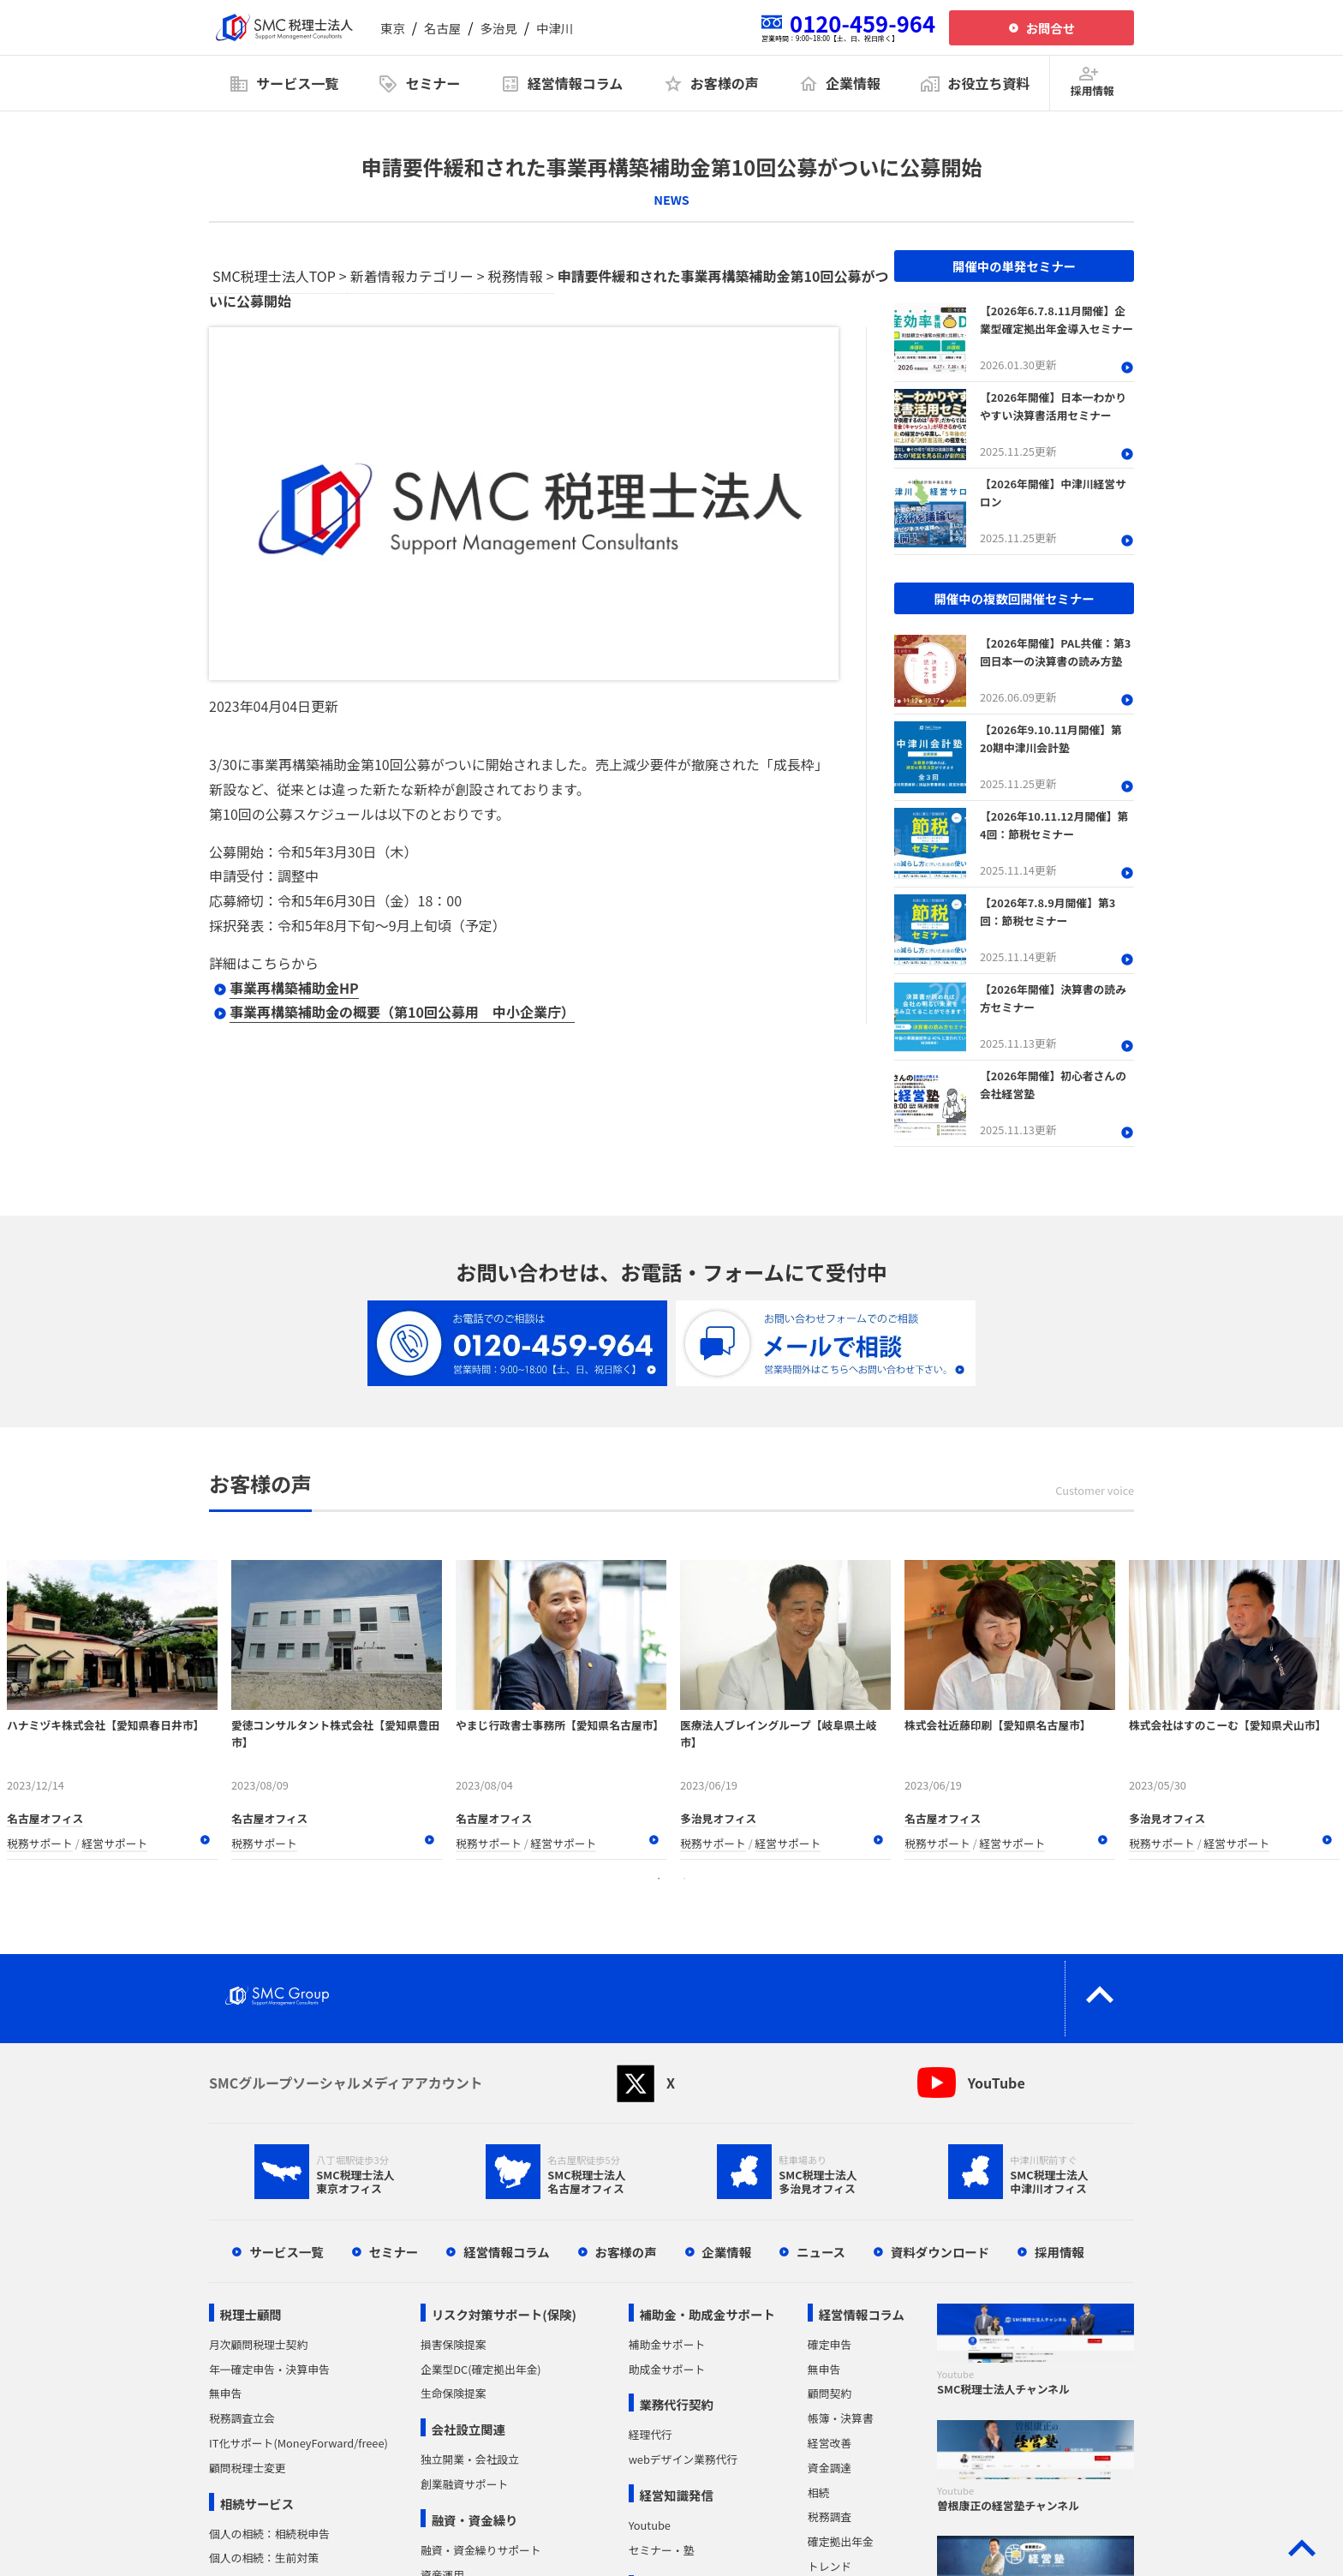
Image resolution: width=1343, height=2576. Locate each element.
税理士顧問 (251, 2314)
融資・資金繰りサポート (481, 2550)
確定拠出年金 (841, 2541)
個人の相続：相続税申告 (269, 2533)
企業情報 (727, 2252)
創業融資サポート (464, 2484)
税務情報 (515, 276)
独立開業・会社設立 (470, 2459)
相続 (819, 2492)
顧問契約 (829, 2393)
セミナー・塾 (662, 2550)
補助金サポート (667, 2344)
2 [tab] (684, 1878)
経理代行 (650, 2434)
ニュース (821, 2252)
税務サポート (40, 1843)
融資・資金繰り (475, 2520)
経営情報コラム (506, 2252)
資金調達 (829, 2467)
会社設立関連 (468, 2429)
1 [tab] (658, 1878)
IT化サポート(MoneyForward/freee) (298, 2443)
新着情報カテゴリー (412, 276)
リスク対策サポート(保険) (504, 2314)
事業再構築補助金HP (294, 987)
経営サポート (115, 1843)
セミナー (394, 2252)
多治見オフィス (718, 1818)
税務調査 (829, 2516)
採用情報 (1059, 2252)
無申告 (225, 2393)
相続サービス (257, 2504)
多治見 (498, 28)
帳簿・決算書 (841, 2418)
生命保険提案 (453, 2393)
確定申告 (829, 2344)
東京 (392, 28)
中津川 (554, 28)
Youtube (650, 2525)
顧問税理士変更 (247, 2467)
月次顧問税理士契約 (258, 2344)
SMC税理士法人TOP (274, 276)
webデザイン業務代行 (683, 2459)
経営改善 (829, 2443)
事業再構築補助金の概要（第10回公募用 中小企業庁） (402, 1011)
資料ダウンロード (940, 2252)
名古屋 (442, 28)
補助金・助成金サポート (706, 2314)
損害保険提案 (453, 2344)
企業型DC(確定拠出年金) (481, 2369)
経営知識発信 (676, 2495)
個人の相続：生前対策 (264, 2557)
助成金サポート (667, 2369)
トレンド (829, 2566)
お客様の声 (626, 2252)
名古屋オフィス (45, 1818)
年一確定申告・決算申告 (269, 2369)
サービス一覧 (286, 2252)
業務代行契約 (676, 2404)
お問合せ (1051, 28)
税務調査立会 (242, 2418)
